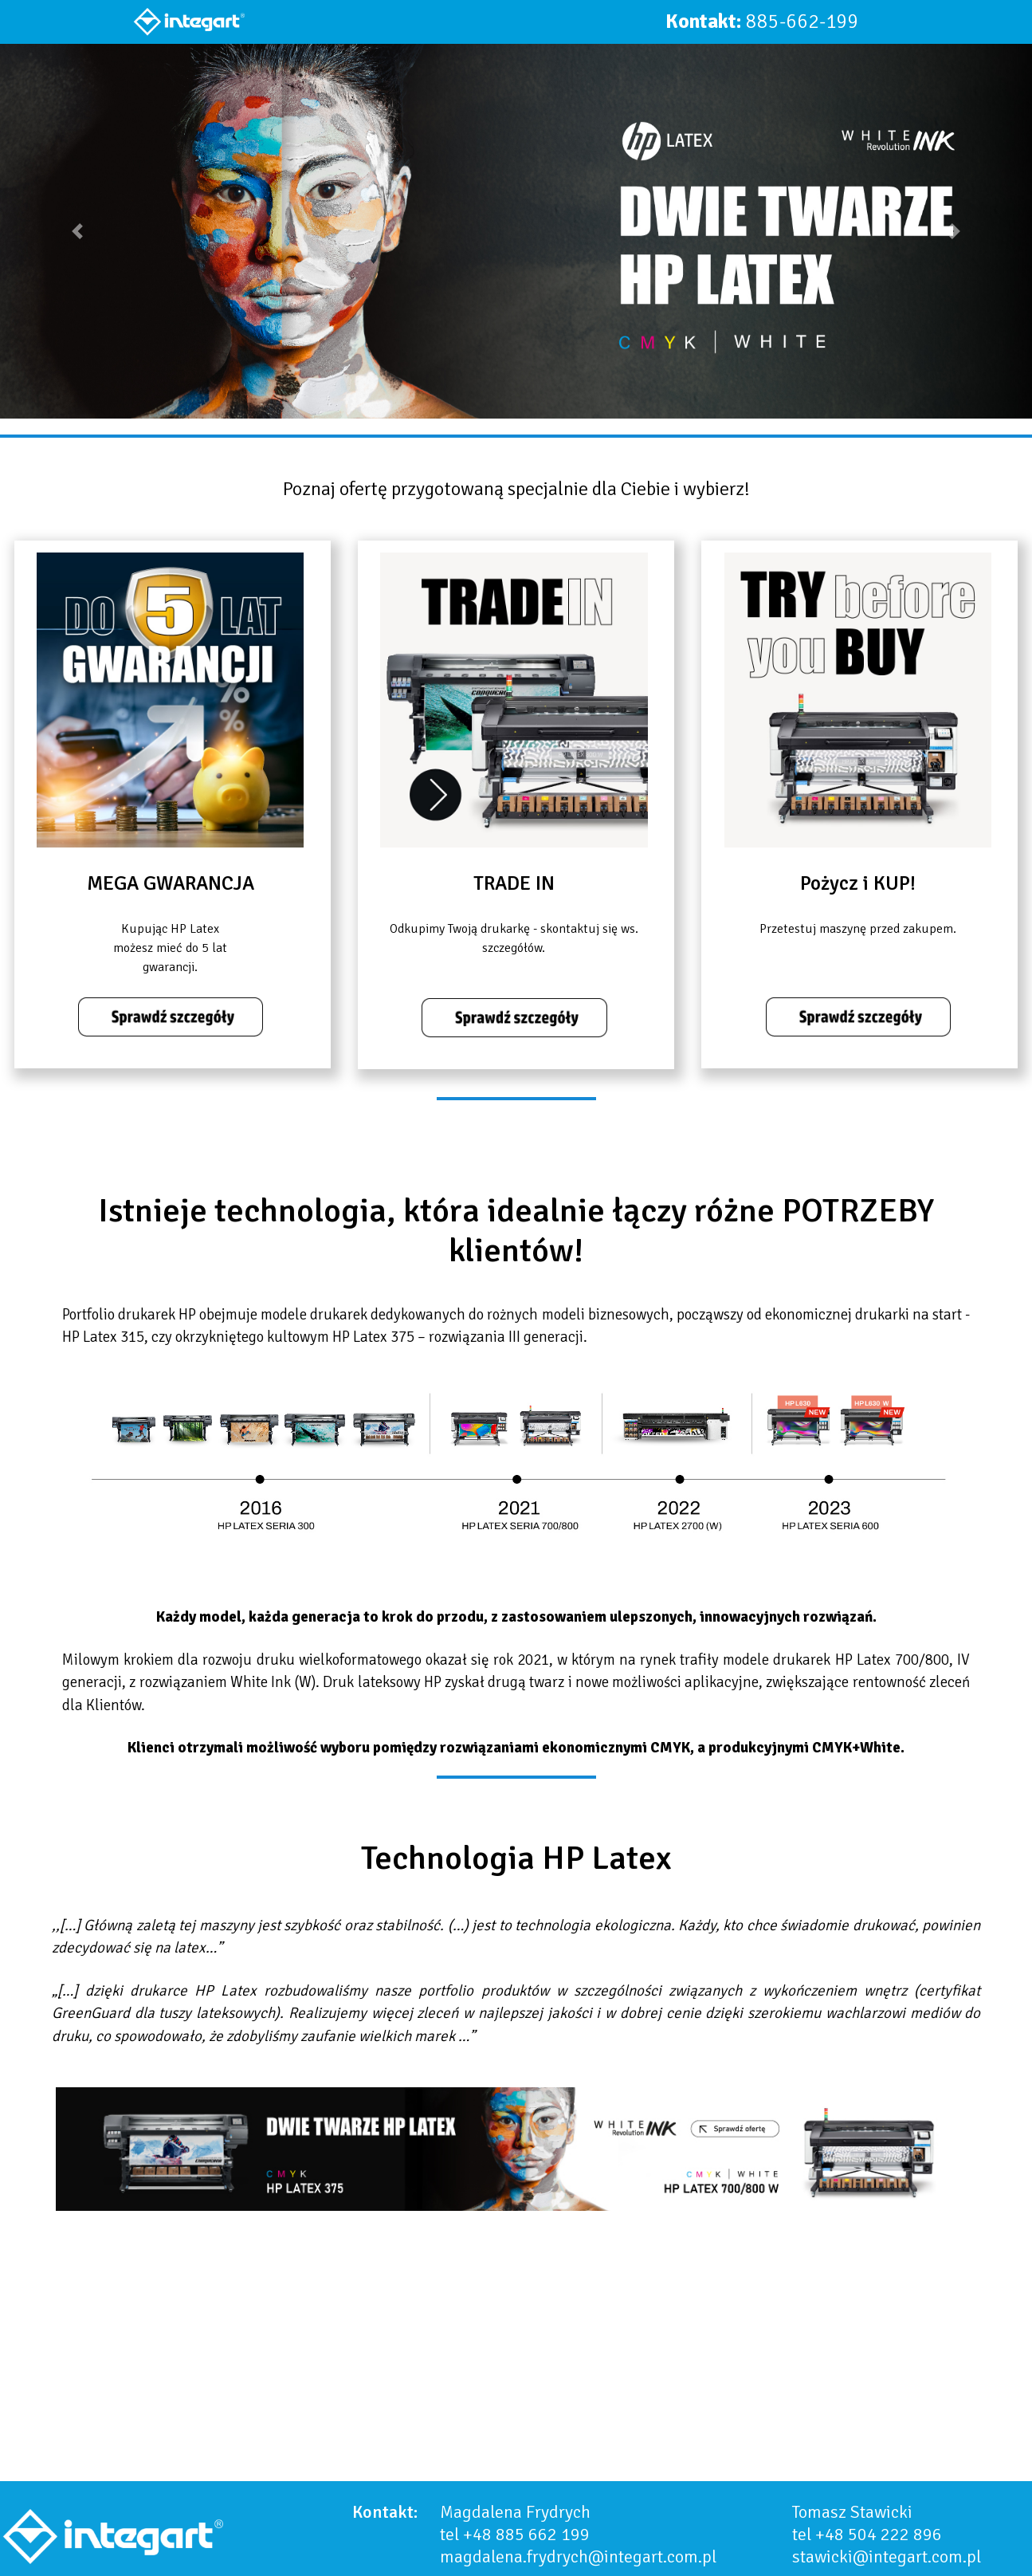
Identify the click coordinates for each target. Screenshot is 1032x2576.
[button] (77, 231)
